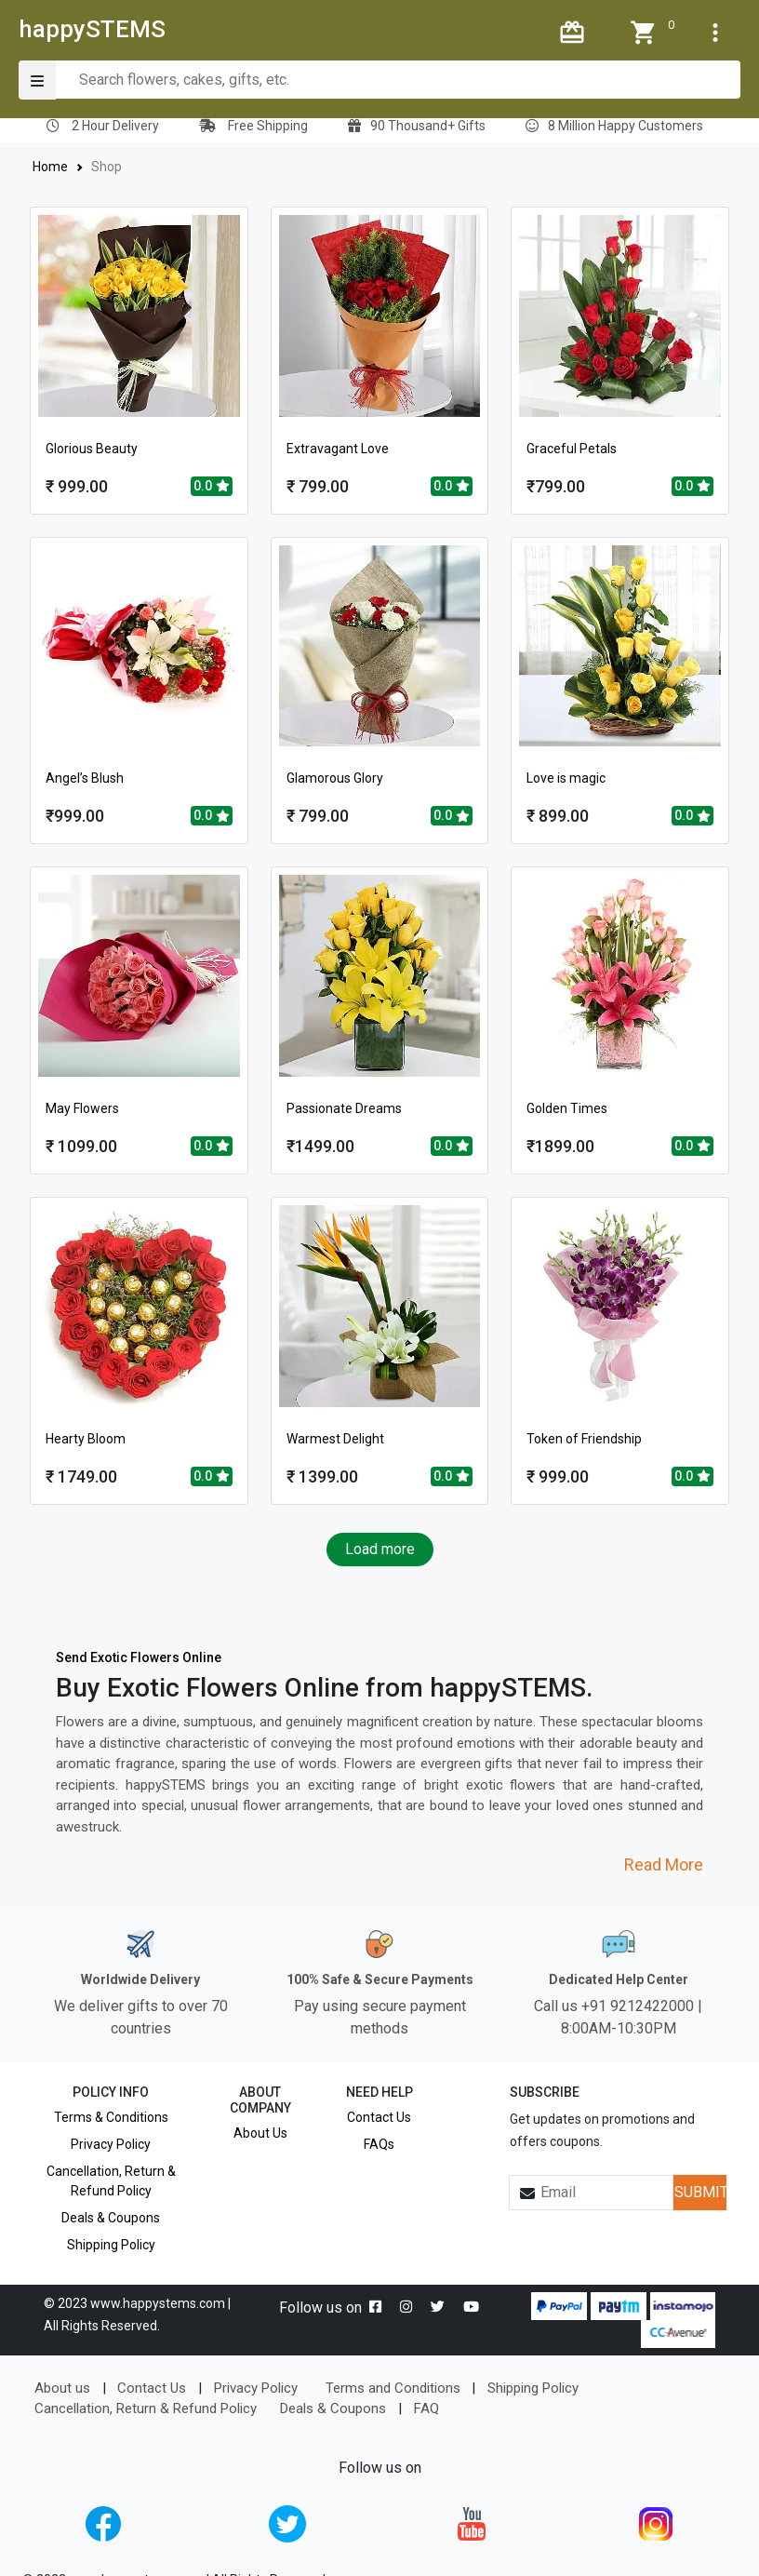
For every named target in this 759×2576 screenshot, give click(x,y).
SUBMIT (700, 2192)
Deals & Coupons (110, 2217)
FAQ (426, 2408)
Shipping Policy (111, 2244)
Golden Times (566, 1108)
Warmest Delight (335, 1438)
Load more (380, 1549)
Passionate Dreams (344, 1108)
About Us (260, 2133)
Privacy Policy (111, 2144)
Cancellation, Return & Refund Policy (111, 2181)
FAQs (379, 2144)
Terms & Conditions (111, 2117)
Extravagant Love (337, 448)
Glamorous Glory (334, 778)
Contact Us (379, 2117)
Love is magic (566, 778)
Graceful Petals (571, 448)
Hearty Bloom (86, 1438)
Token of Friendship (584, 1438)
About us (62, 2388)
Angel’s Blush (85, 778)
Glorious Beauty (92, 448)
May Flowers (82, 1108)
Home (51, 166)
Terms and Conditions (393, 2388)
